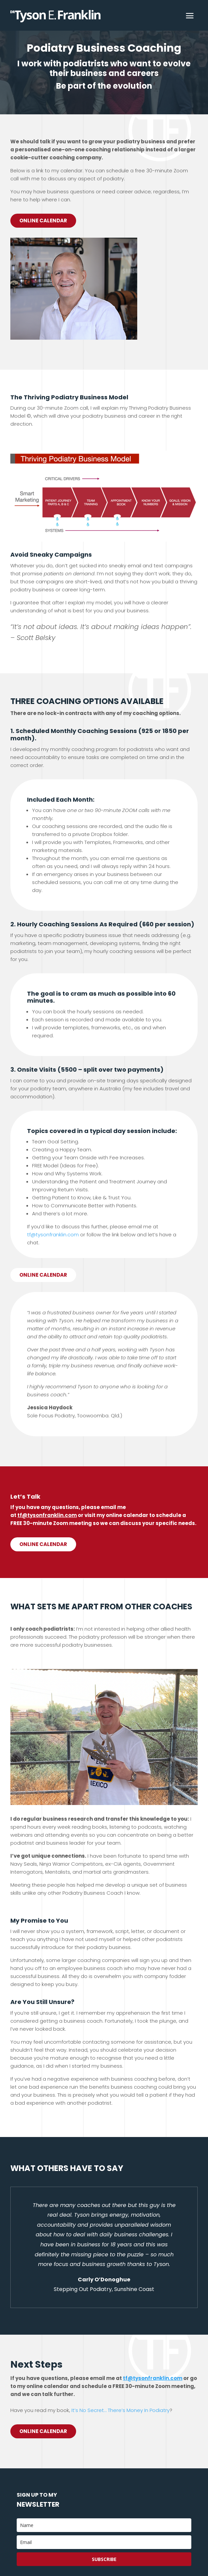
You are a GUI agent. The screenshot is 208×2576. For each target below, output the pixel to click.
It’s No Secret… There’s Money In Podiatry (120, 2410)
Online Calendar (43, 220)
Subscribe (104, 2559)
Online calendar (43, 1274)
